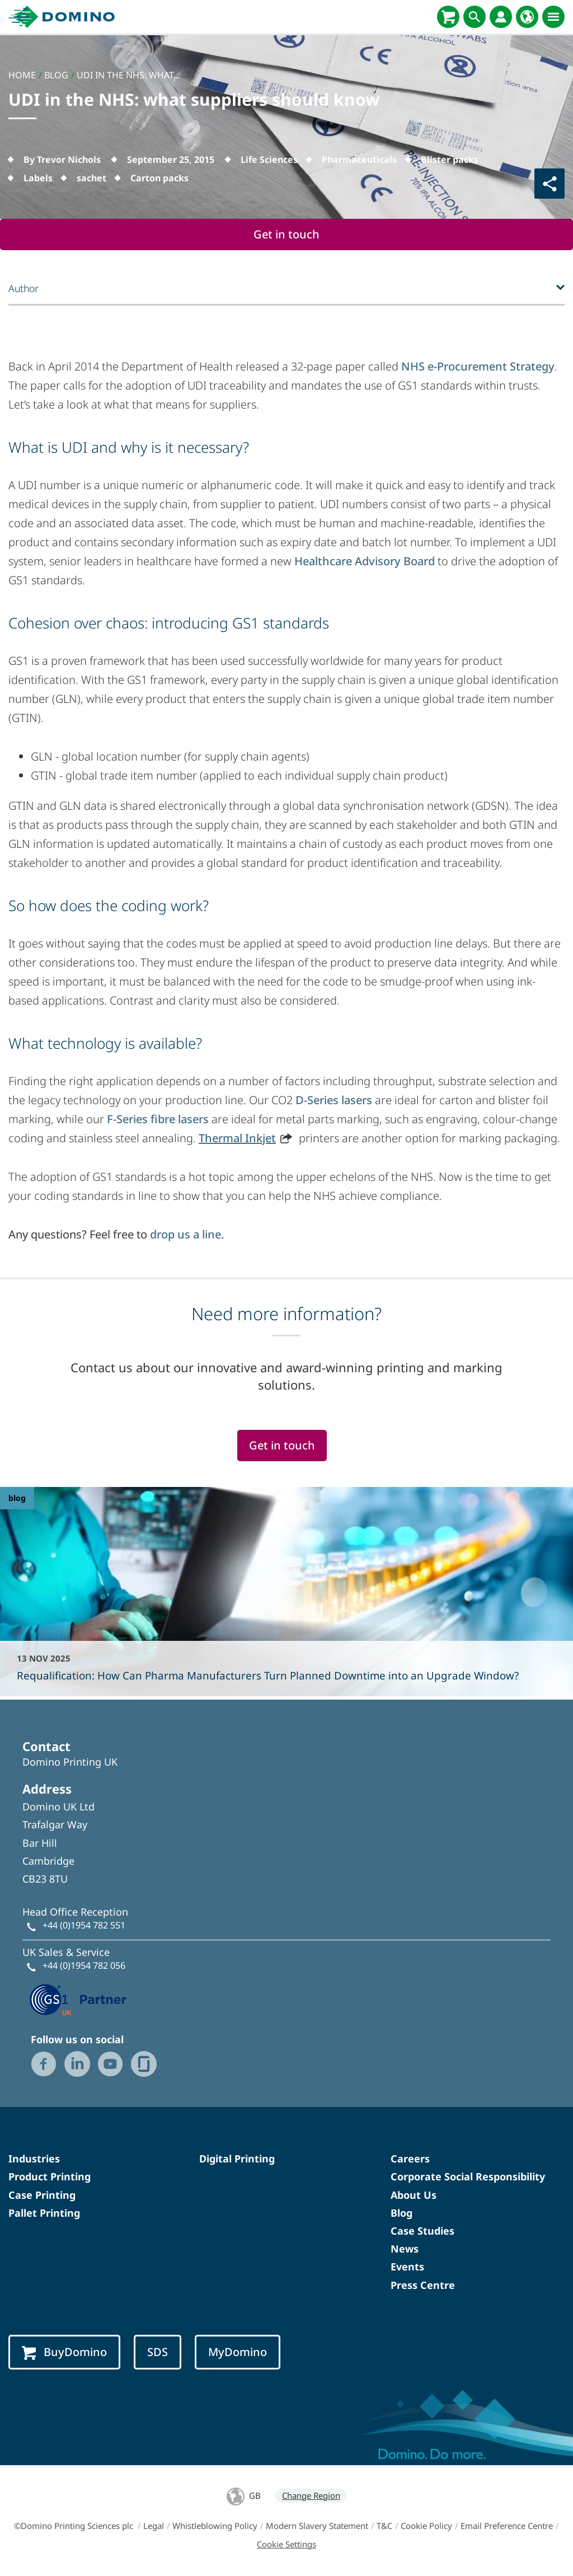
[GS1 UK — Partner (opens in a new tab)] (78, 1998)
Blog (401, 2213)
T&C (384, 2525)
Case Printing (42, 2195)
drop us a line (185, 1234)
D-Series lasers (333, 1100)
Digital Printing (237, 2158)
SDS (157, 2351)
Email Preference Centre (507, 2525)
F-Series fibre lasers (158, 1119)
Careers (410, 2158)
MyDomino (237, 2351)
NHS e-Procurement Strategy (478, 366)
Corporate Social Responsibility (468, 2176)
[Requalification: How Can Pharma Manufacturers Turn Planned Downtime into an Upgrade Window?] (286, 1591)
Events (407, 2266)
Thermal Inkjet (237, 1138)
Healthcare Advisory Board (364, 561)
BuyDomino (64, 2352)
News (405, 2248)
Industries (34, 2158)
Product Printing (49, 2176)
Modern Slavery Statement (317, 2525)
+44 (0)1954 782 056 (84, 1965)
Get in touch (286, 234)
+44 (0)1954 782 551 (84, 1925)
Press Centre (423, 2285)
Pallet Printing (44, 2213)
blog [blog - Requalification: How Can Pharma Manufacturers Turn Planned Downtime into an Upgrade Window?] (17, 1498)
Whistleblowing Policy (214, 2525)
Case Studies (422, 2230)
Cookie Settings (286, 2544)
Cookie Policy (426, 2525)
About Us (413, 2195)
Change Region (311, 2495)
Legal (153, 2525)
